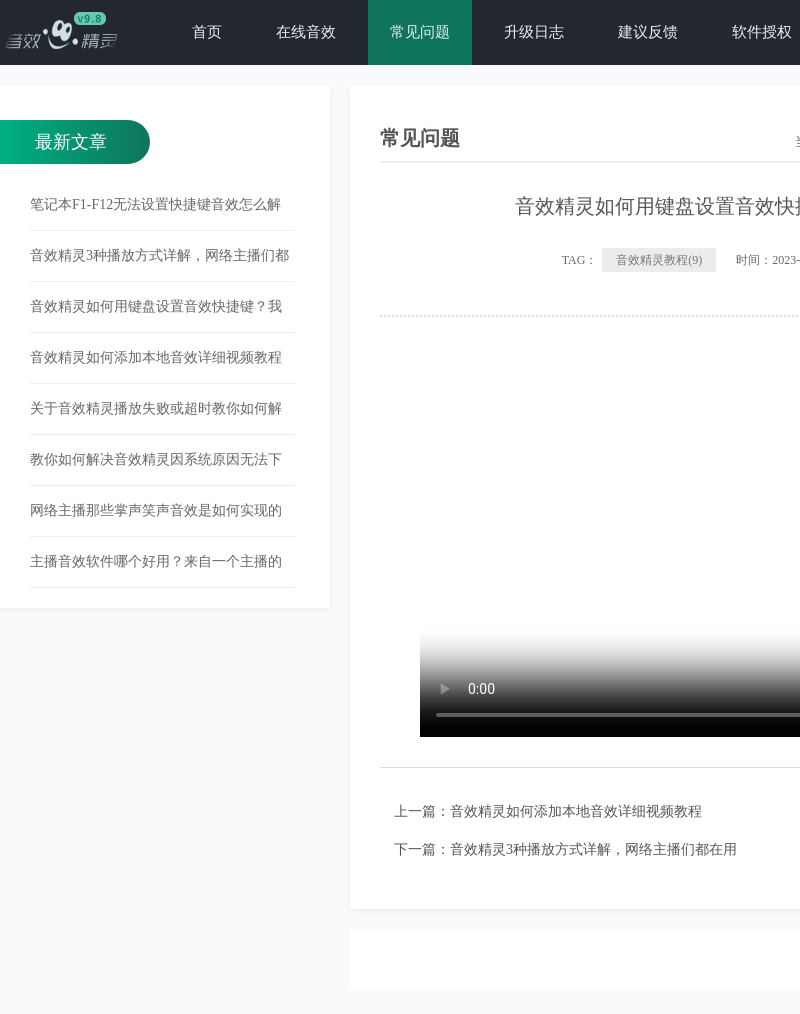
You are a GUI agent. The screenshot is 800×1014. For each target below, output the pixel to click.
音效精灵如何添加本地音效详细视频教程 (576, 811)
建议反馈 (648, 32)
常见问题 (420, 32)
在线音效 (306, 32)
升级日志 (534, 32)
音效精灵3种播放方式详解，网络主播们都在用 (593, 849)
